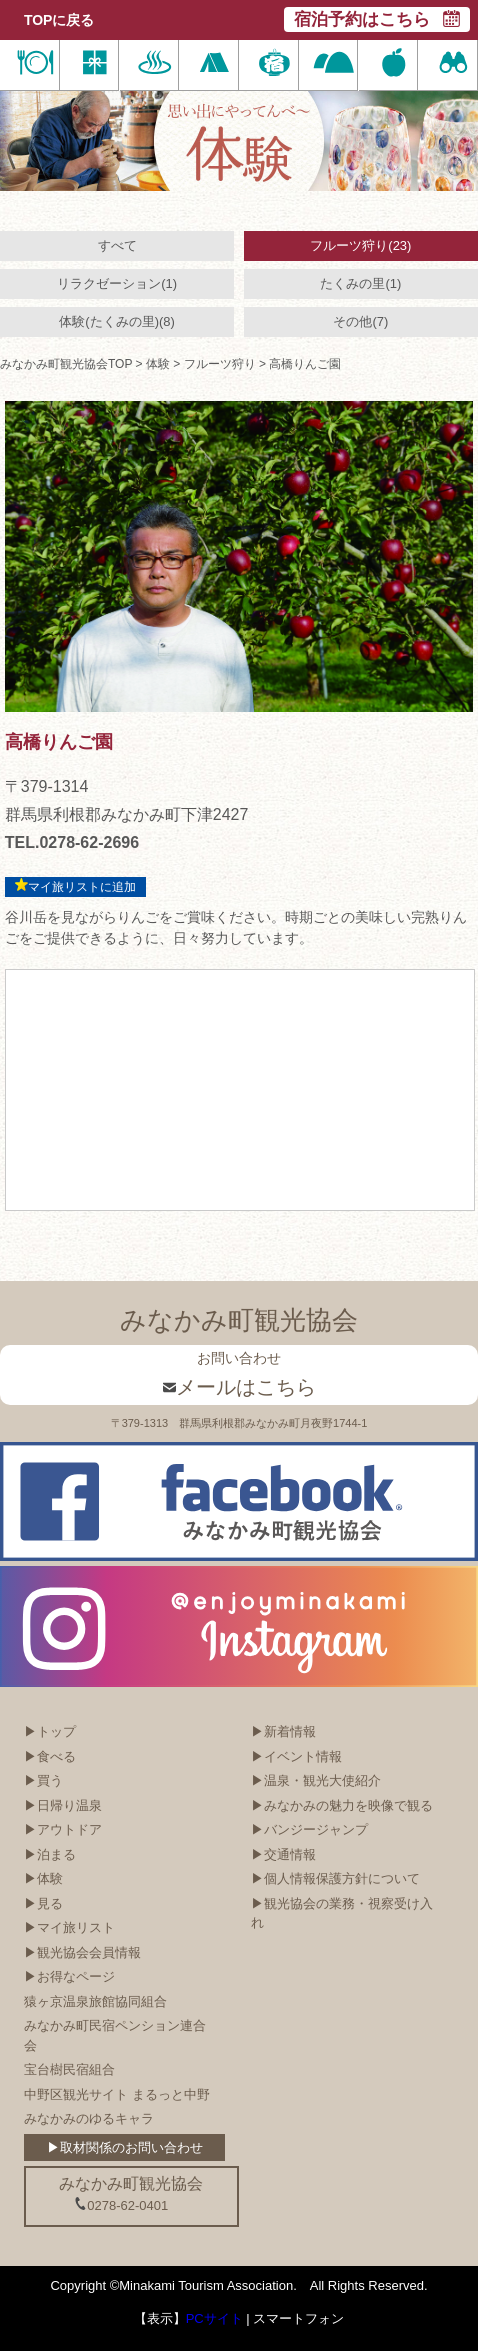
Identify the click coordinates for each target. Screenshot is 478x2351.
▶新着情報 (283, 1731)
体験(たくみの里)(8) (117, 321)
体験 (158, 364)
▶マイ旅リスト (69, 1927)
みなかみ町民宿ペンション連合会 (115, 2035)
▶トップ (50, 1731)
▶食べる (50, 1756)
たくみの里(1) (360, 283)
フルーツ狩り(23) (360, 245)
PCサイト (214, 2318)
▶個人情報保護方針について (335, 1878)
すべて (117, 245)
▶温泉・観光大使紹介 (316, 1780)
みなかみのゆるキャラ (89, 2118)
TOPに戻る (59, 20)
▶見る (43, 1903)
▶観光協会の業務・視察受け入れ (342, 1913)
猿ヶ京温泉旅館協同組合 (95, 2001)
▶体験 (43, 1878)
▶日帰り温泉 (63, 1805)
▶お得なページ (69, 1976)
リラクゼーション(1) (117, 283)
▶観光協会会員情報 (82, 1952)
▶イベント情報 (296, 1756)
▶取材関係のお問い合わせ (125, 2147)
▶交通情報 (283, 1854)
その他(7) (360, 321)
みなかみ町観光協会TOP (66, 364)
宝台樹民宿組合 (69, 2069)
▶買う (43, 1780)
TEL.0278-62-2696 (72, 842)
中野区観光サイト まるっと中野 (117, 2094)
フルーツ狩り (220, 364)
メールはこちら (239, 1387)
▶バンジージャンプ (309, 1829)
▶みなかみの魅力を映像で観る (342, 1805)
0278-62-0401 (121, 2205)
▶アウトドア (63, 1829)
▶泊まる (50, 1854)
